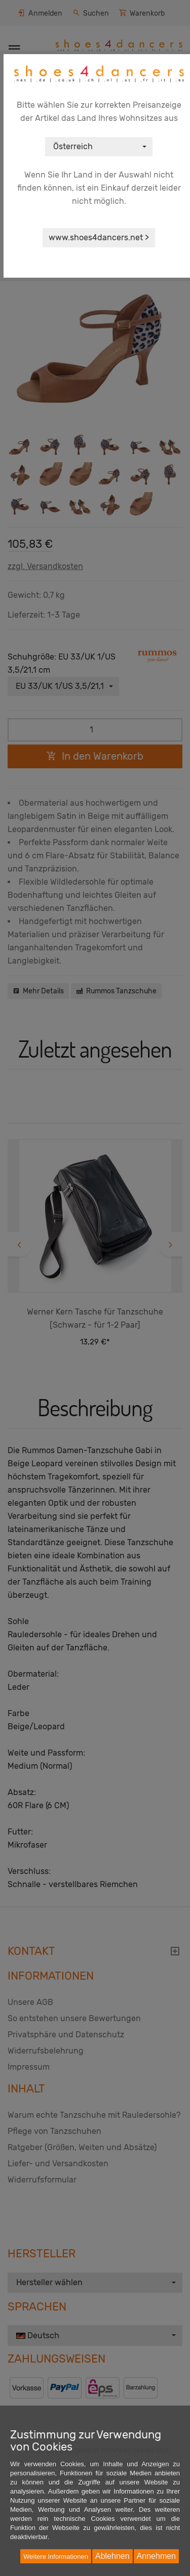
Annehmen (156, 2556)
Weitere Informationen (55, 2556)
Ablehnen (112, 2556)
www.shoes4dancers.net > (99, 237)
